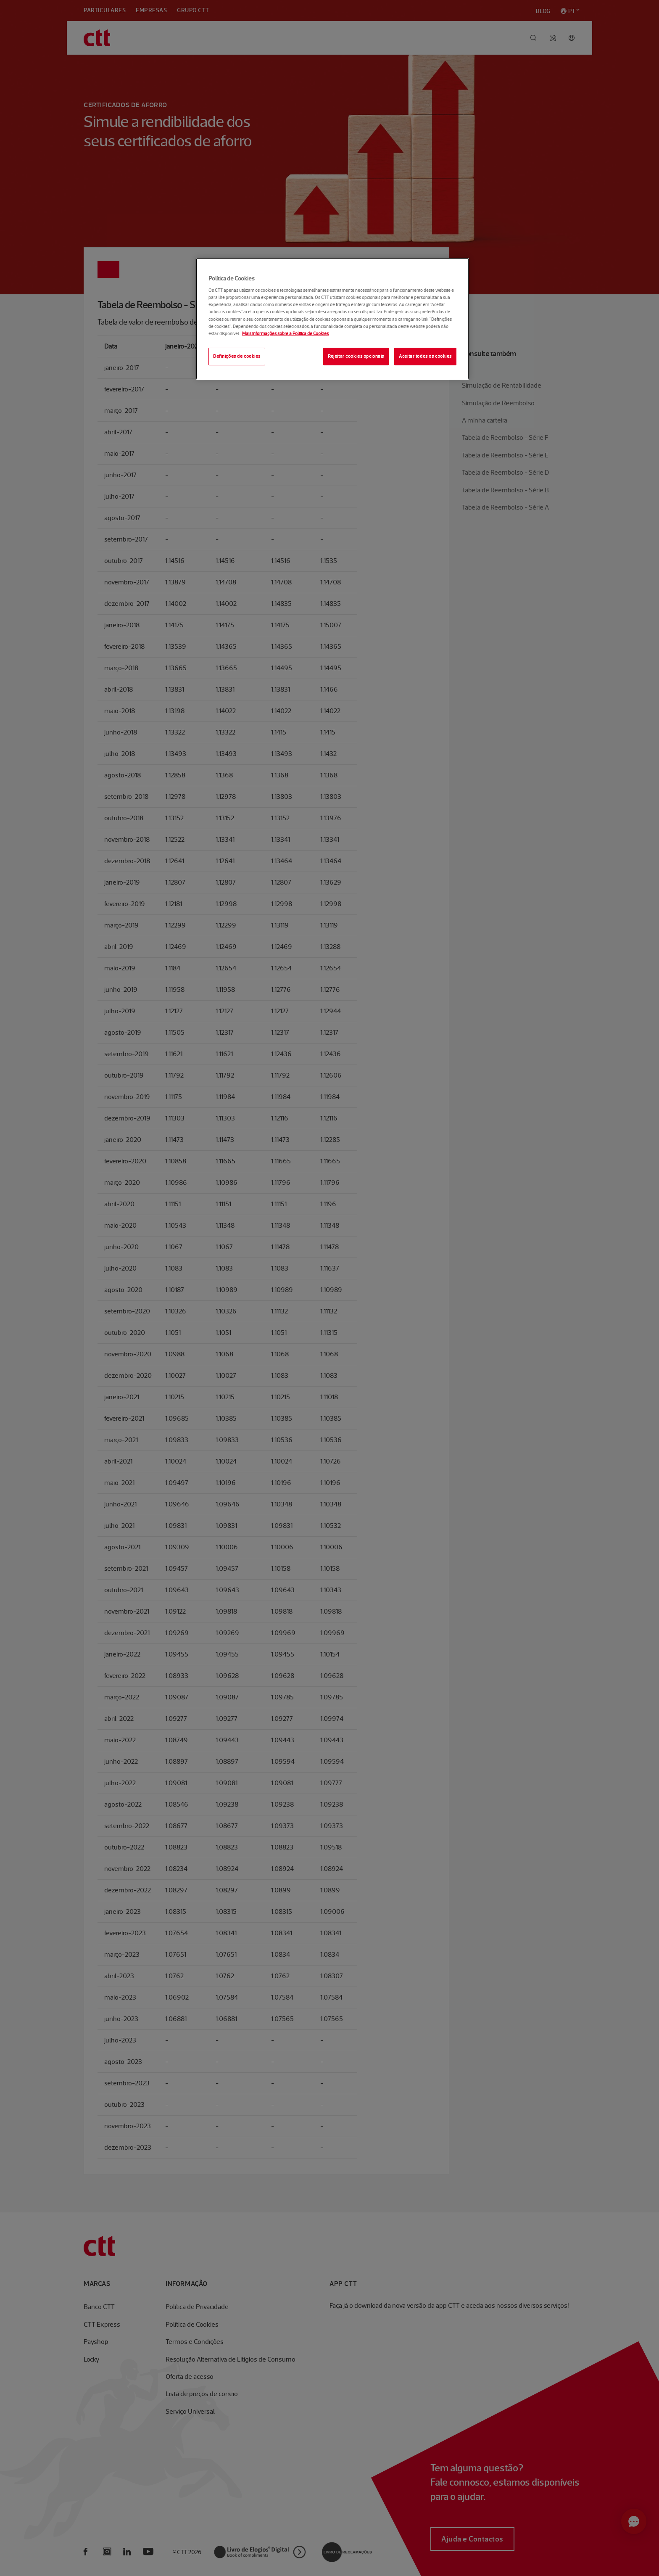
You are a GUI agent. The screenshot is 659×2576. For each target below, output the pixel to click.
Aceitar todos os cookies (425, 356)
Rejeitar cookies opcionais (356, 356)
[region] (332, 319)
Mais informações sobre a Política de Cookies (285, 333)
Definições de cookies (237, 356)
